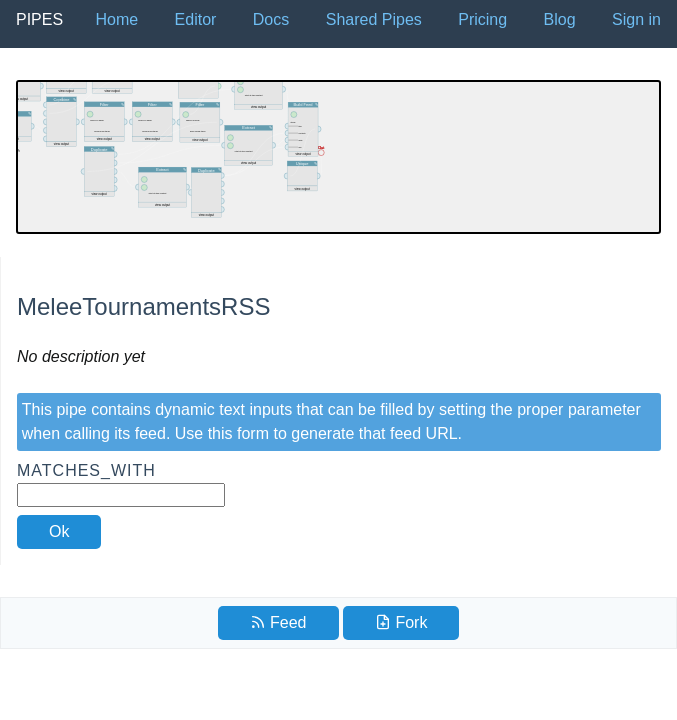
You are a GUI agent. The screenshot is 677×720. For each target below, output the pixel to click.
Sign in (636, 19)
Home (116, 19)
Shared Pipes (374, 19)
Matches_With (121, 484)
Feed (278, 622)
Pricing (482, 19)
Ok (59, 531)
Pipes (39, 19)
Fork (401, 622)
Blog (560, 19)
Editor (196, 19)
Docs (271, 19)
